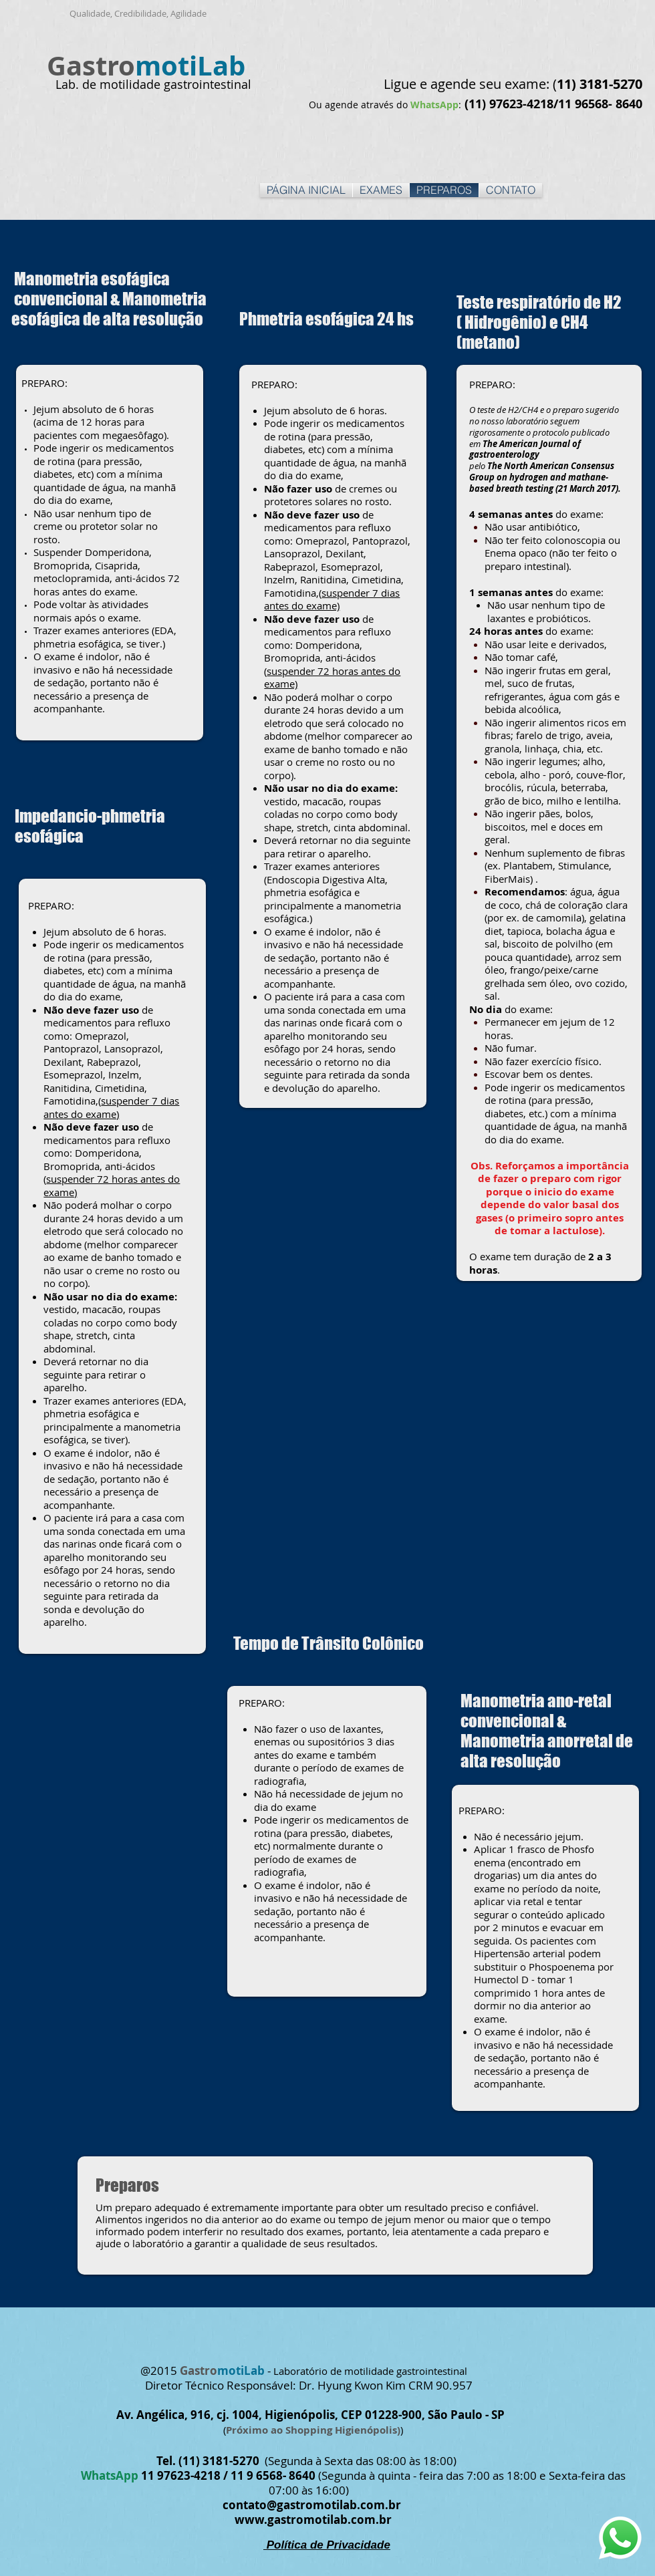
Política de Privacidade (326, 2545)
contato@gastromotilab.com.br (312, 2505)
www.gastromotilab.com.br (313, 2519)
